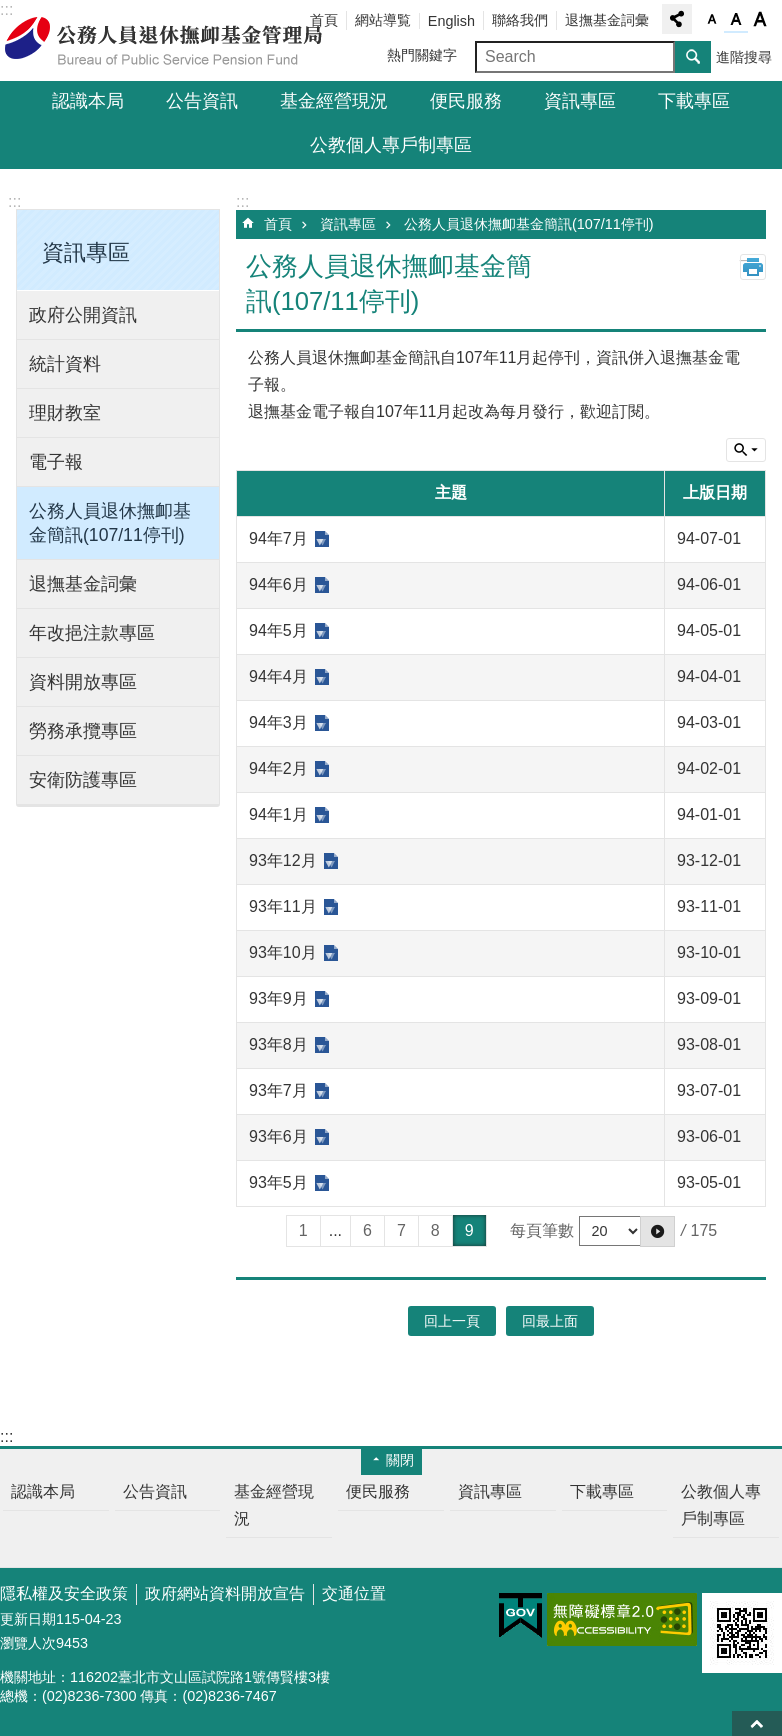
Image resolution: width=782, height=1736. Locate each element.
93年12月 (283, 860)
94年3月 (278, 722)
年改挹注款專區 (92, 633)
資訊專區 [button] (86, 252)
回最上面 (757, 1723)
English (451, 21)
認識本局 (88, 101)
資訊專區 (580, 101)
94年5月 (278, 630)
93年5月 (278, 1182)
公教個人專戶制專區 (391, 145)
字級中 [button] (736, 20)
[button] (657, 1231)
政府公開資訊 (83, 315)
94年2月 (278, 768)
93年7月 (278, 1090)
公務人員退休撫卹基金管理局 (175, 41)
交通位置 (354, 1593)
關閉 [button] (400, 1460)
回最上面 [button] (550, 1321)
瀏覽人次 (28, 1643)
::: (14, 201)
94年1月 (278, 814)
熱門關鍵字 (422, 55)
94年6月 (278, 584)
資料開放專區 (83, 682)
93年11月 (283, 906)
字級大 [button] (760, 20)
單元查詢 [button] (746, 450)
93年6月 (278, 1136)
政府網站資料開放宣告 (225, 1593)
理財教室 (65, 413)
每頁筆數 (542, 1230)
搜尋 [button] (693, 57)
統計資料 (65, 364)
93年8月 (278, 1044)
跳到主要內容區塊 (10, 10)
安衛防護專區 (83, 780)
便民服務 (466, 101)
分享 (677, 19)
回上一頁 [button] (452, 1321)
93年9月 (278, 998)
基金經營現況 (334, 101)
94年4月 (278, 676)
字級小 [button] (712, 20)
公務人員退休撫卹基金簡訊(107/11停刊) (110, 523)
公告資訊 (202, 101)
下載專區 (694, 101)
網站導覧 (383, 20)
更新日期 (28, 1619)
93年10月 (283, 952)
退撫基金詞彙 (607, 20)
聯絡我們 (520, 20)
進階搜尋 (744, 57)
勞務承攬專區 (83, 731)
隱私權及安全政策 (64, 1593)
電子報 (56, 462)
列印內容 (753, 267)
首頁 (278, 224)
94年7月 (278, 538)
